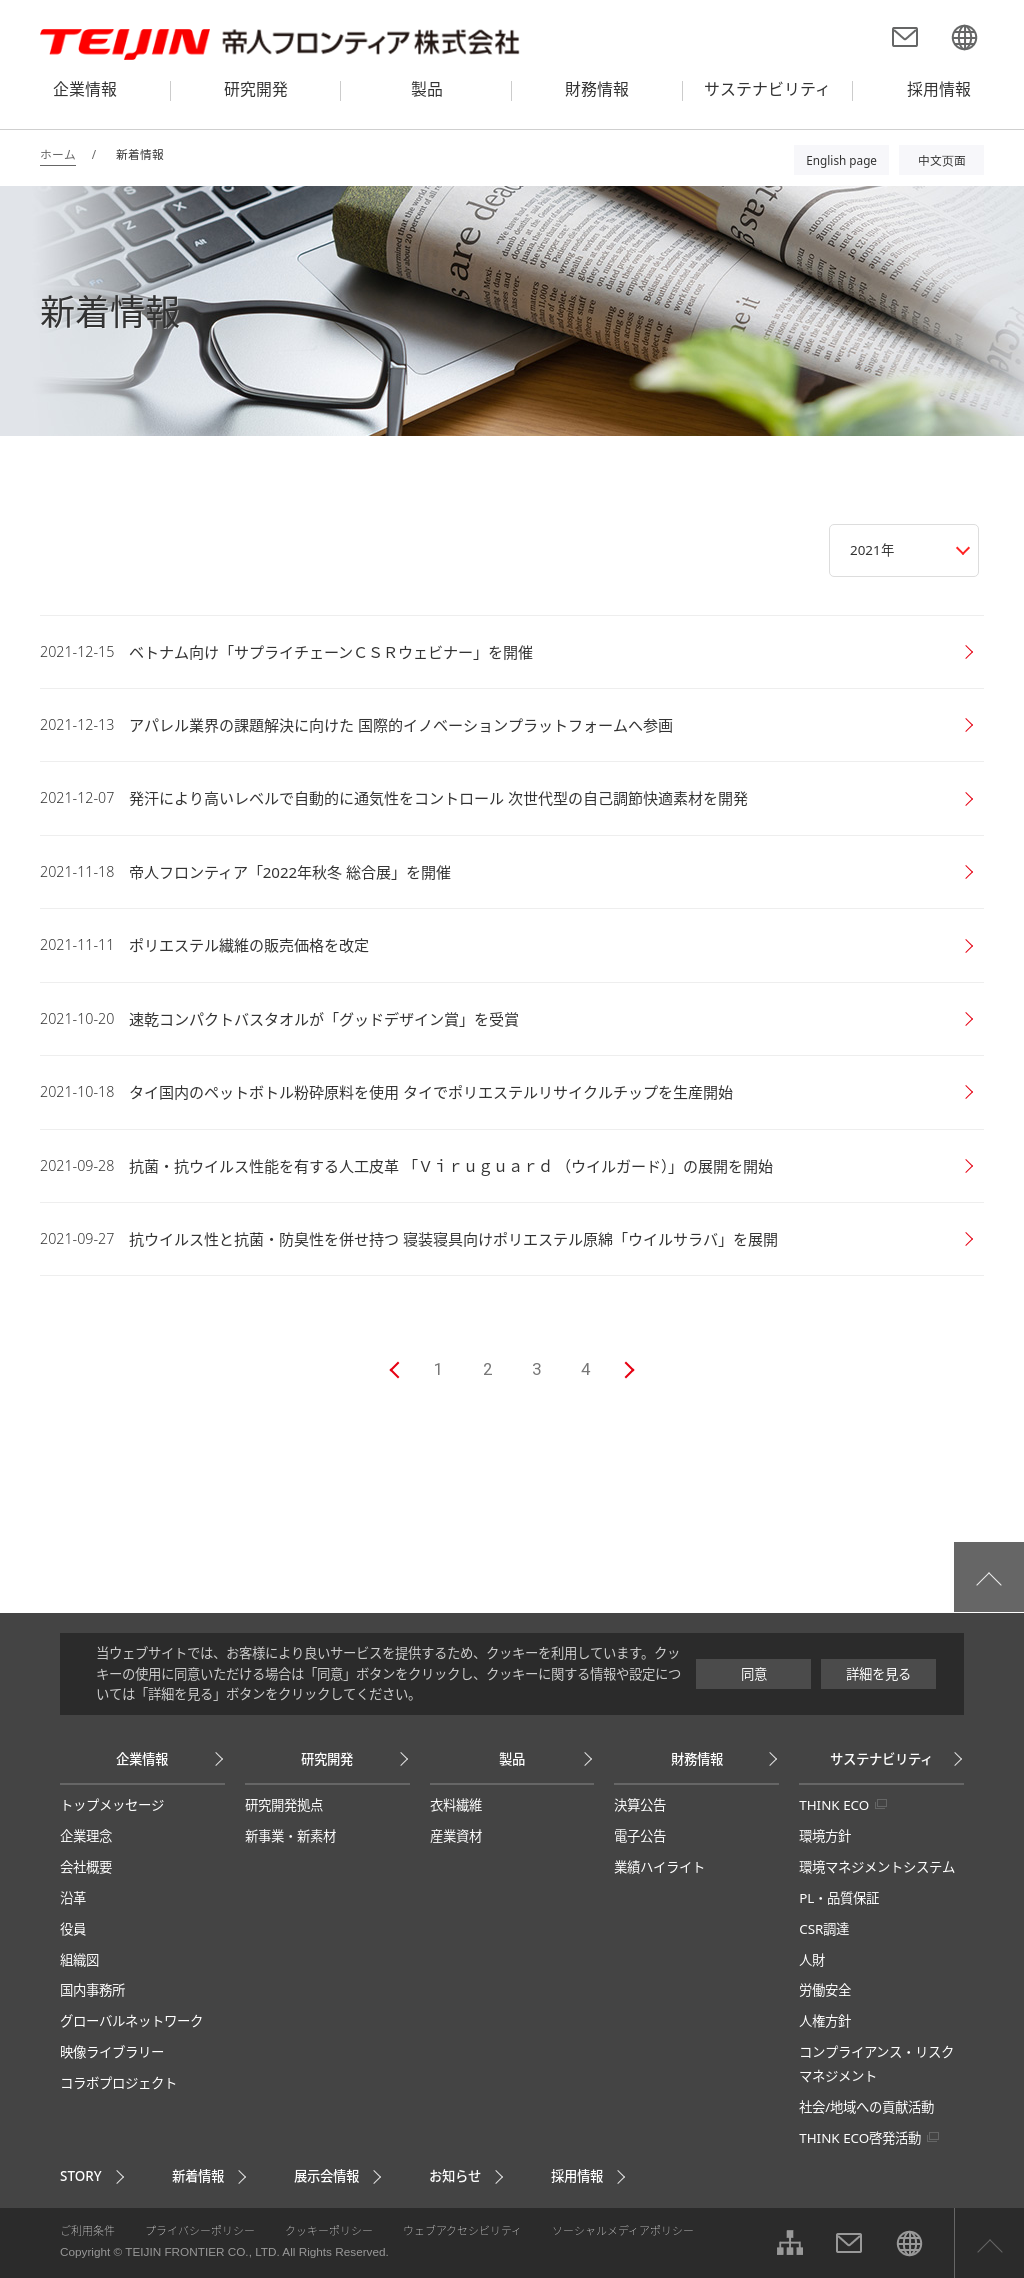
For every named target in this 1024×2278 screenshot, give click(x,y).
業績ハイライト (659, 1867)
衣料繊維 (456, 1805)
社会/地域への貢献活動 (866, 2107)
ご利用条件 (87, 2230)
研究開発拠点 (284, 1805)
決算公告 (640, 1805)
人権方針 (825, 2021)
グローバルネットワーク (131, 2021)
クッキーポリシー (329, 2230)
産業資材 (456, 1836)
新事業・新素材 (290, 1836)
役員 (73, 1929)
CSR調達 (824, 1929)
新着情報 (198, 2176)
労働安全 (825, 1990)
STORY (81, 2176)
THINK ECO (834, 1805)
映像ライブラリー (112, 2052)
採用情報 (577, 2176)
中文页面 (942, 160)
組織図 (79, 1960)
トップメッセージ (112, 1805)
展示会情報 (326, 2176)
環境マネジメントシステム (877, 1867)
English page (841, 160)
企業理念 (86, 1836)
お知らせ (455, 2176)
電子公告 (640, 1836)
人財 (812, 1960)
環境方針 (825, 1836)
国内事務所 (92, 1990)
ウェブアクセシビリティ (462, 2230)
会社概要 (86, 1867)
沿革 (73, 1898)
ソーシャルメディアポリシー (623, 2230)
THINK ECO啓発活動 (860, 2138)
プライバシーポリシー (200, 2230)
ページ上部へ (989, 2243)
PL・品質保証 (839, 1898)
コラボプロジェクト (118, 2083)
